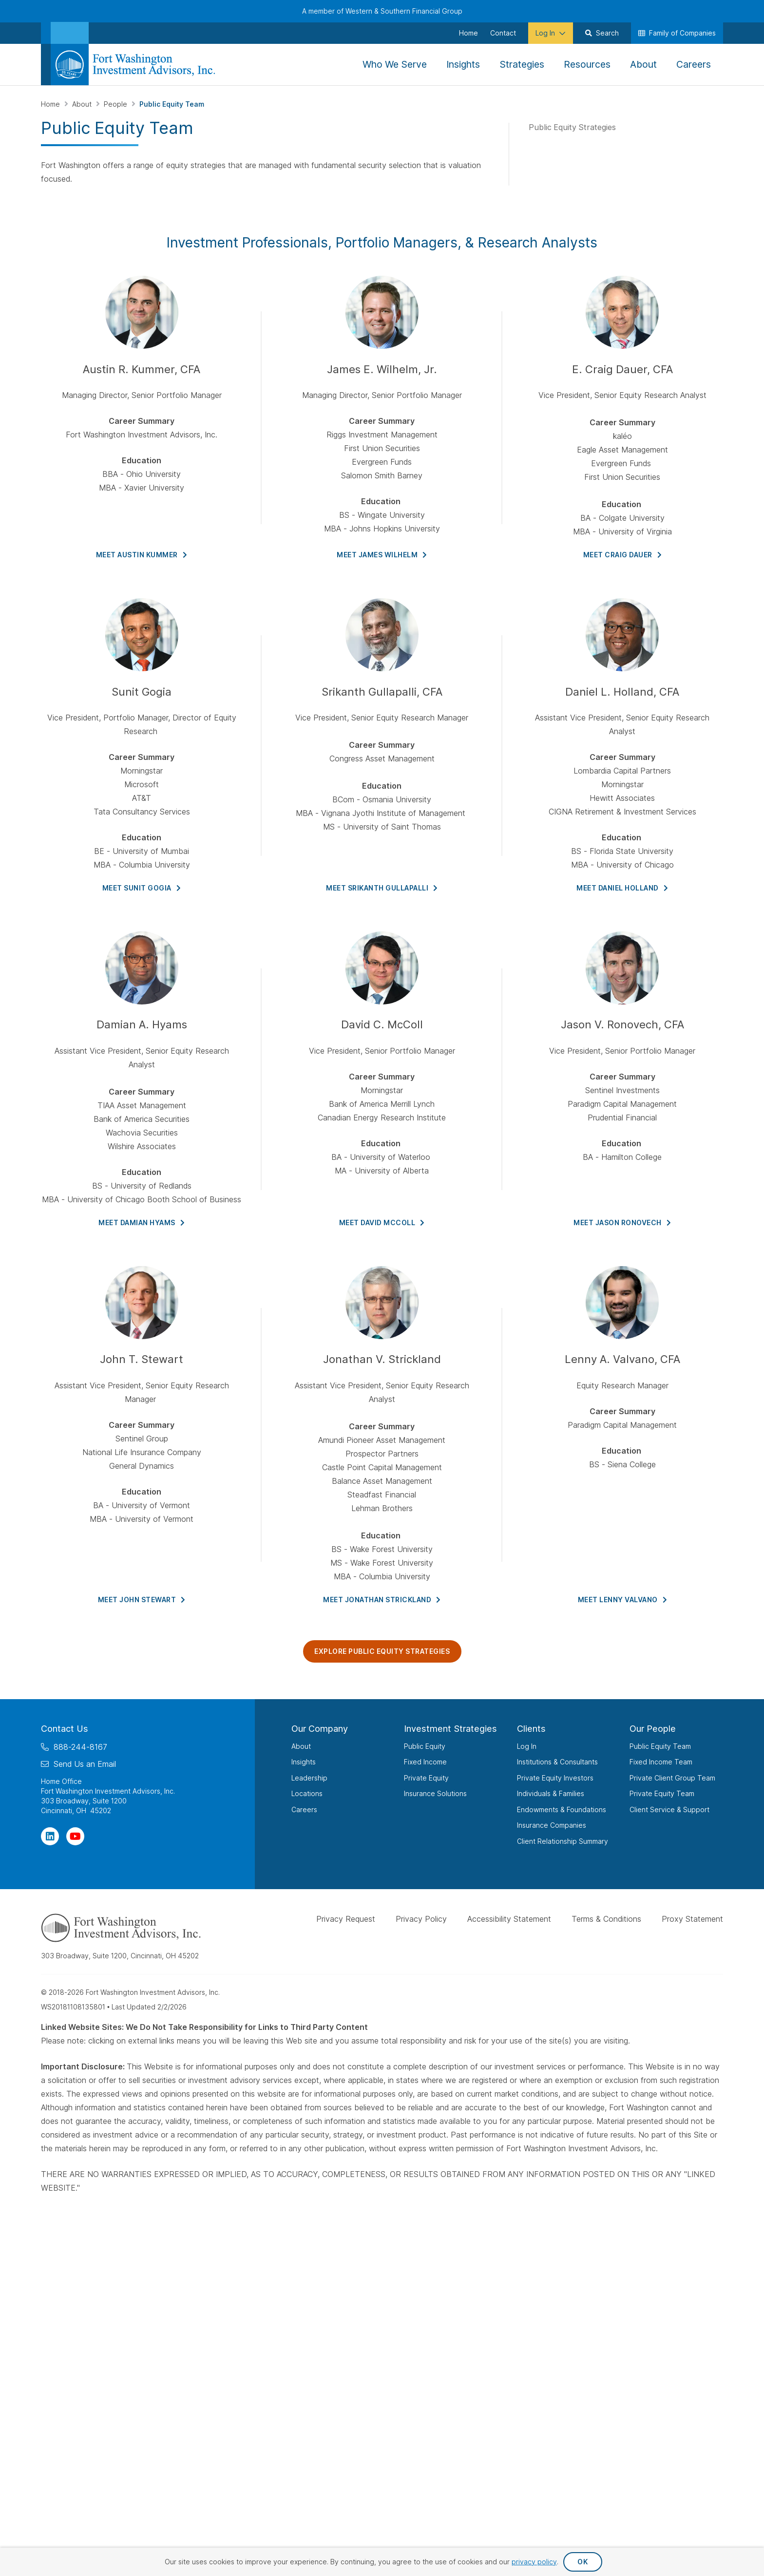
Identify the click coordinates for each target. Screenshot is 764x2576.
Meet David (382, 1222)
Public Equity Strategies (572, 127)
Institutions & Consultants (557, 1762)
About (83, 104)
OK (582, 2561)
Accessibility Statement (509, 1919)
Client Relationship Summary (562, 1841)
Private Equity (426, 1778)
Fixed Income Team (661, 1762)
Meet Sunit (141, 888)
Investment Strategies (450, 1729)
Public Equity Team (660, 1746)
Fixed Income (425, 1762)
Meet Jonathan (382, 1599)
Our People (653, 1729)
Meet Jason (622, 1222)
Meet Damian (141, 1222)
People (116, 104)
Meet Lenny (623, 1599)
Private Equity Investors (555, 1778)
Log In (526, 1746)
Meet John (142, 1599)
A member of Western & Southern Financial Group (382, 11)
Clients (531, 1729)
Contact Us (64, 1729)
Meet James (382, 554)
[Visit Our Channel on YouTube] (75, 1836)
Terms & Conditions (606, 1919)
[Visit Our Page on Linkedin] (50, 1836)
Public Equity (424, 1746)
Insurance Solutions (435, 1793)
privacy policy (534, 2561)
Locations (307, 1793)
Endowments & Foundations (561, 1809)
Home (51, 104)
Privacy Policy (421, 1919)
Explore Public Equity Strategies (382, 1651)
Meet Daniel (622, 888)
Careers (304, 1809)
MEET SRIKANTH (382, 888)
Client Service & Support (669, 1809)
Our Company (319, 1729)
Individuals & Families (550, 1793)
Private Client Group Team (672, 1778)
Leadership (309, 1778)
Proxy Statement (692, 1919)
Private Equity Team (662, 1793)
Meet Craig (622, 554)
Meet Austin (142, 554)
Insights (303, 1762)
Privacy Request (345, 1919)
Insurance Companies (551, 1825)
